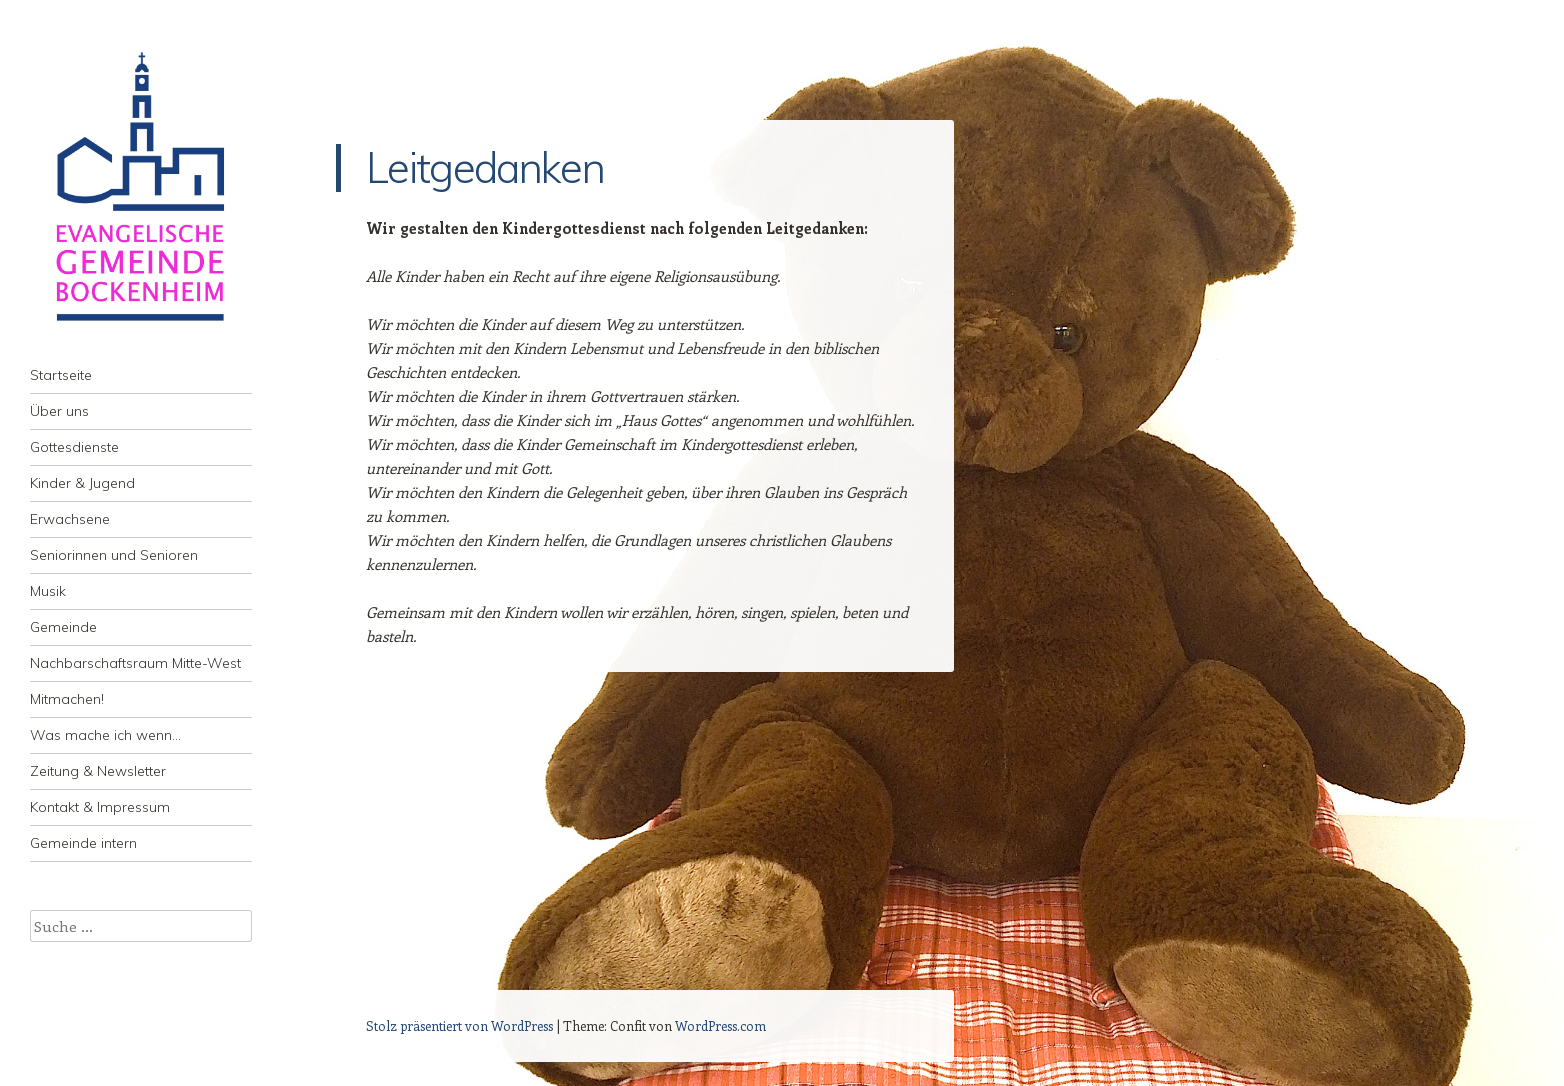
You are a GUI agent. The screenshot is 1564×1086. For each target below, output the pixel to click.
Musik (48, 591)
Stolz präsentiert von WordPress (459, 1025)
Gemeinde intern (83, 843)
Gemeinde (63, 627)
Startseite (61, 375)
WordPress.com (720, 1025)
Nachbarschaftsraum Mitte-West (135, 663)
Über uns (59, 411)
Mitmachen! (67, 699)
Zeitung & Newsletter (98, 771)
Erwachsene (70, 519)
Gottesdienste (74, 447)
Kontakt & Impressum (100, 807)
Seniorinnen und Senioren (114, 555)
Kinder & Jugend (82, 483)
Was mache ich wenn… (105, 735)
